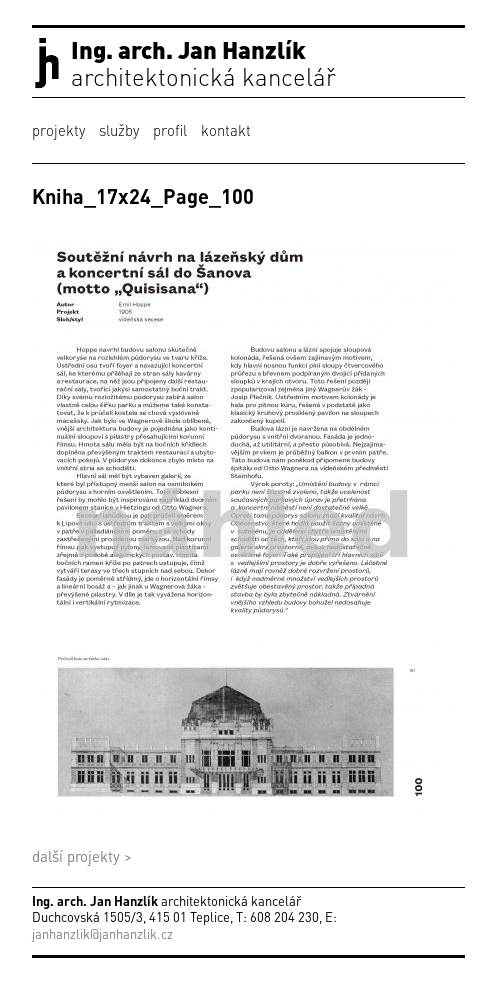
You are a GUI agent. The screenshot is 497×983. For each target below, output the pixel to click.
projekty (58, 130)
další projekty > (82, 856)
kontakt (226, 130)
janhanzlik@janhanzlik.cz (102, 933)
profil (170, 130)
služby (119, 130)
